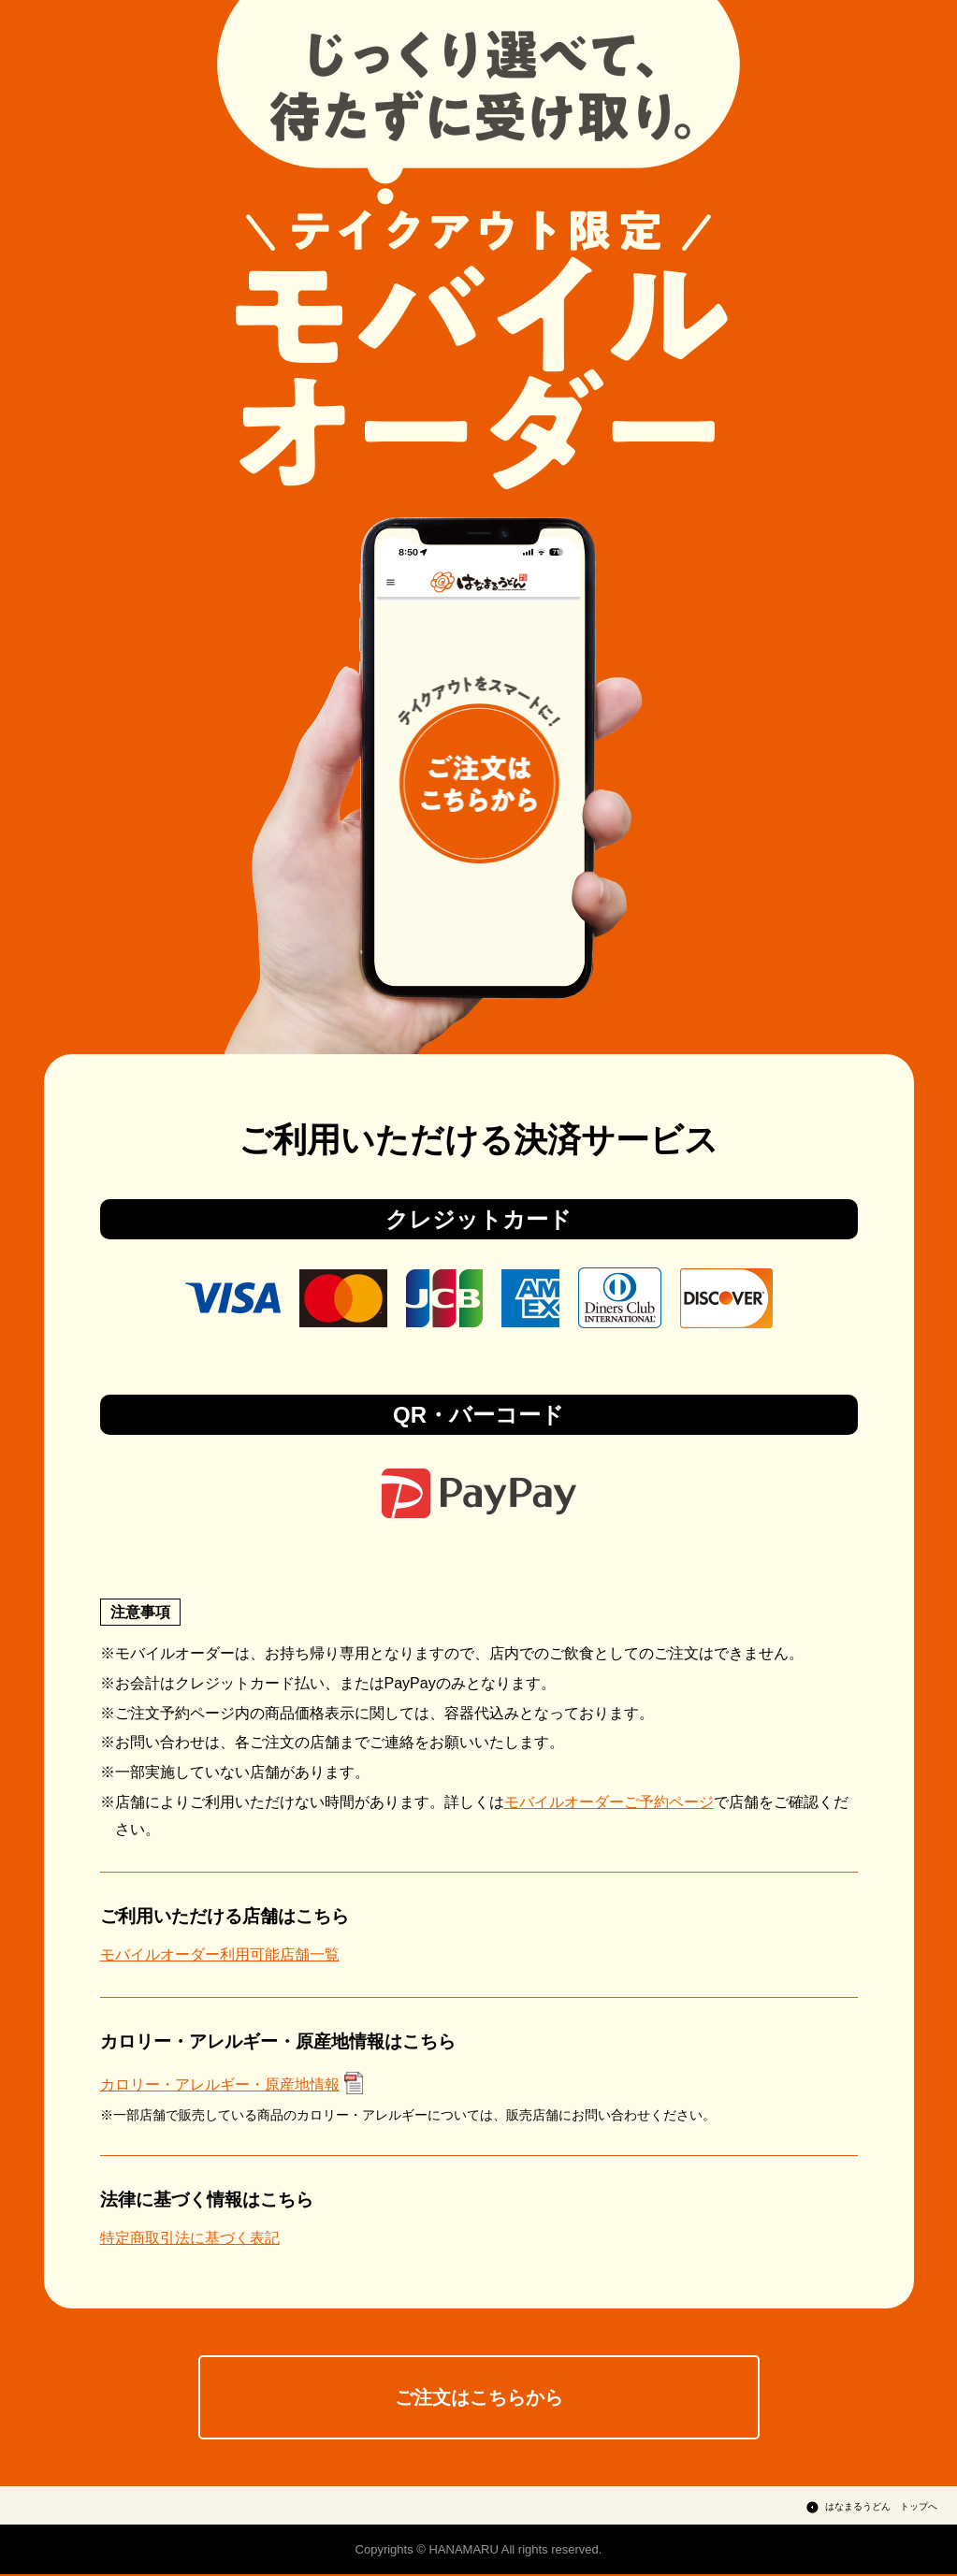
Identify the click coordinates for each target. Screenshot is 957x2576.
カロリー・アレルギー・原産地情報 (220, 2084)
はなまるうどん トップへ (881, 2508)
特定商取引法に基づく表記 (190, 2238)
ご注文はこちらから (479, 2398)
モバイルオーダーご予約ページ (609, 1802)
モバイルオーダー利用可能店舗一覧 (220, 1954)
